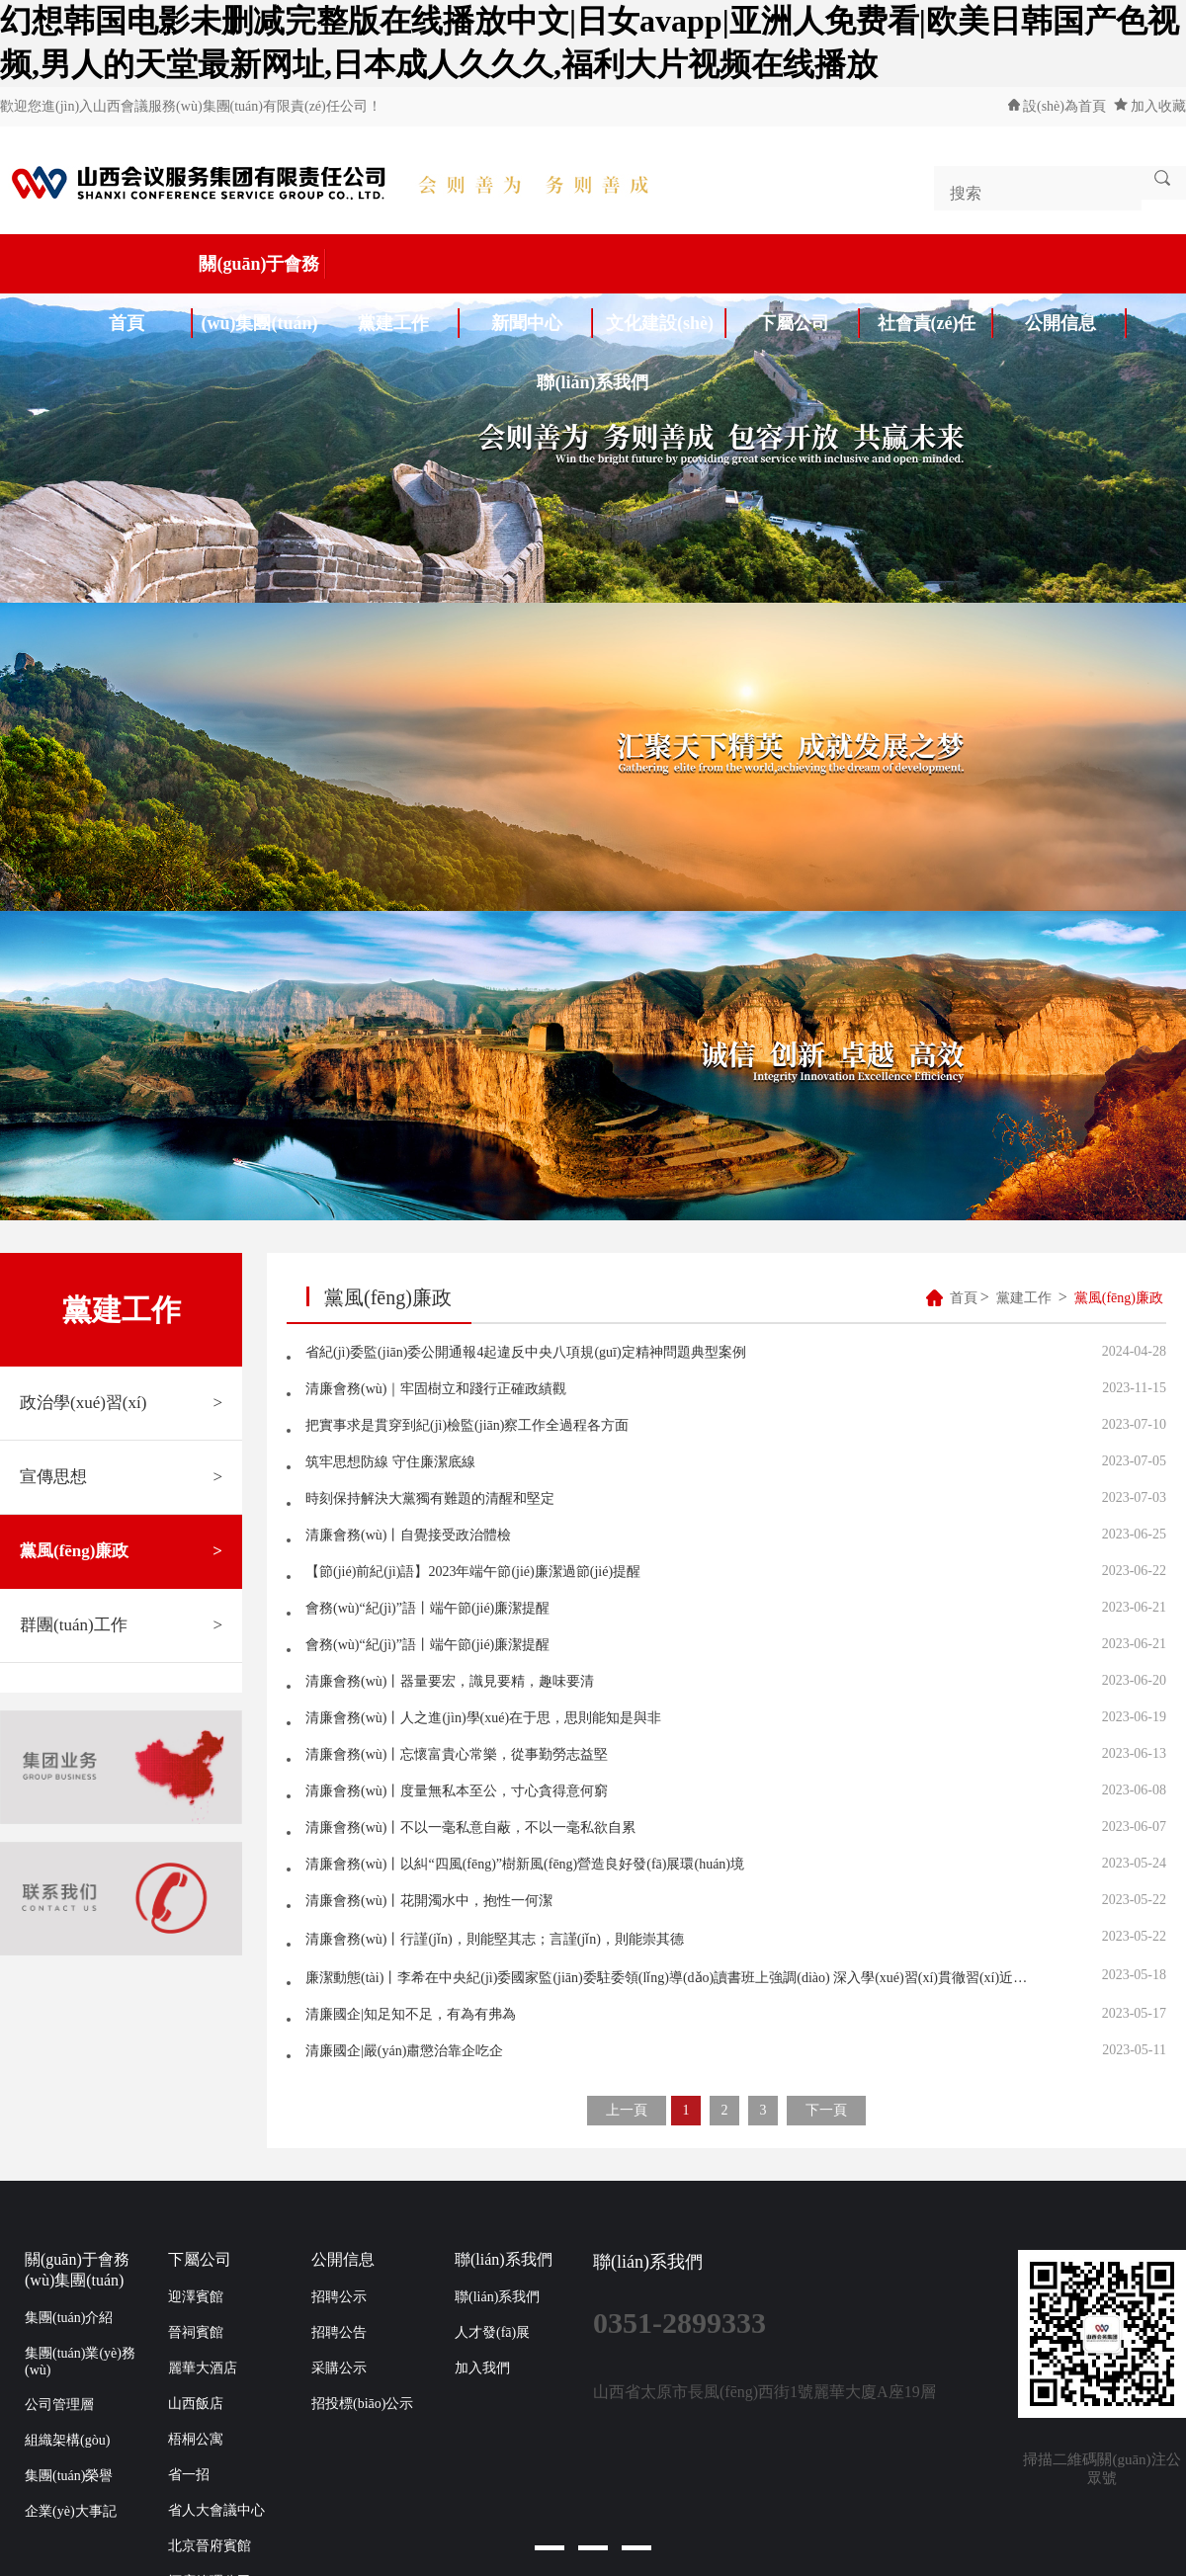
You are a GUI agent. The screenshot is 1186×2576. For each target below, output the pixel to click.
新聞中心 (542, 323)
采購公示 (339, 2368)
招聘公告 (339, 2332)
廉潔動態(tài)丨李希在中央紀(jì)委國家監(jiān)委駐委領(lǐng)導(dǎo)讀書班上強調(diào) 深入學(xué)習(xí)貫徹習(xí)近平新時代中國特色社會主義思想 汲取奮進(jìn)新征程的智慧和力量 (671, 1977)
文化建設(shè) (666, 323)
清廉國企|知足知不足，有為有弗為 (410, 2014)
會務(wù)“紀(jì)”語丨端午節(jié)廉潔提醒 (427, 1608)
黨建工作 (409, 323)
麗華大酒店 (202, 2368)
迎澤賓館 (195, 2296)
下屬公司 (809, 323)
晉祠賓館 (195, 2332)
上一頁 (626, 2110)
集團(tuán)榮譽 (69, 2475)
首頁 (151, 323)
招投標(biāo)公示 (362, 2403)
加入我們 (482, 2368)
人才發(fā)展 (492, 2332)
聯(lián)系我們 (592, 382)
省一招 (189, 2474)
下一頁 (826, 2110)
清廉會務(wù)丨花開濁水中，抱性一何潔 (428, 1900)
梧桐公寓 (195, 2439)
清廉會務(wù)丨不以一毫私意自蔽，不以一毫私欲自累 (470, 1827)
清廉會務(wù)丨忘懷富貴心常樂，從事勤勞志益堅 (456, 1754)
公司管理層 (59, 2404)
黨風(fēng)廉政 (121, 1551)
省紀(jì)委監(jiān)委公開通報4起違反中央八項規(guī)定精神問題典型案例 (525, 1352)
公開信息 (1076, 323)
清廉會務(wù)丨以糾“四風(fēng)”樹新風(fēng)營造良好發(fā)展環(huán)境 (524, 1864)
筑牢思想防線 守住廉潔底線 (390, 1461)
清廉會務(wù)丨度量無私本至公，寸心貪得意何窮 (456, 1791)
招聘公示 (339, 2296)
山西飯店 (195, 2403)
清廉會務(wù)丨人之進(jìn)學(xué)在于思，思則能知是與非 (483, 1717)
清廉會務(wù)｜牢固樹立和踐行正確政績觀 (435, 1388)
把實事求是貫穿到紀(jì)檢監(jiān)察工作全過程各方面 (467, 1425)
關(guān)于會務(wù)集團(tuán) (262, 271)
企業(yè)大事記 (71, 2511)
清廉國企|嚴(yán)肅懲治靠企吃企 (404, 2050)
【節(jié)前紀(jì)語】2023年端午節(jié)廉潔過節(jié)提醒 (472, 1571)
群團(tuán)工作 (121, 1625)
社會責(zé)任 (935, 323)
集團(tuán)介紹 (69, 2317)
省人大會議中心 (216, 2510)
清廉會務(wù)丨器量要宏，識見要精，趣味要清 (449, 1681)
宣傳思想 (121, 1477)
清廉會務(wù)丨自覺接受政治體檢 (408, 1535)
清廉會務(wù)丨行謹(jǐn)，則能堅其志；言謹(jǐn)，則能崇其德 (494, 1939)
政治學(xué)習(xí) (121, 1403)
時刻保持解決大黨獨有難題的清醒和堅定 (429, 1498)
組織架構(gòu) (67, 2440)
